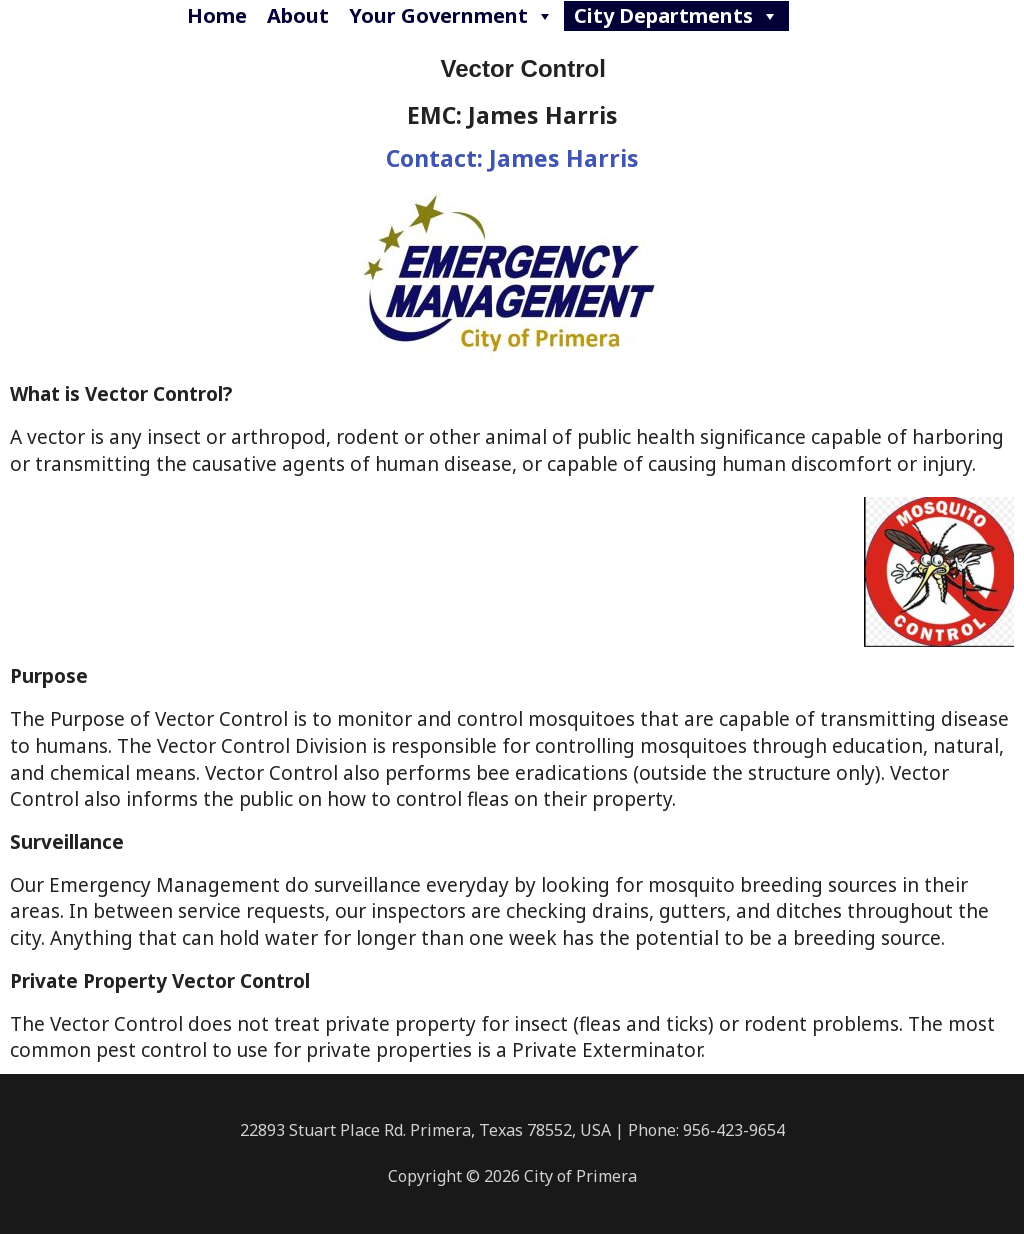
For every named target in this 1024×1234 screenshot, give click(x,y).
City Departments (676, 16)
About (298, 15)
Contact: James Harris (512, 158)
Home (217, 15)
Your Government (451, 16)
